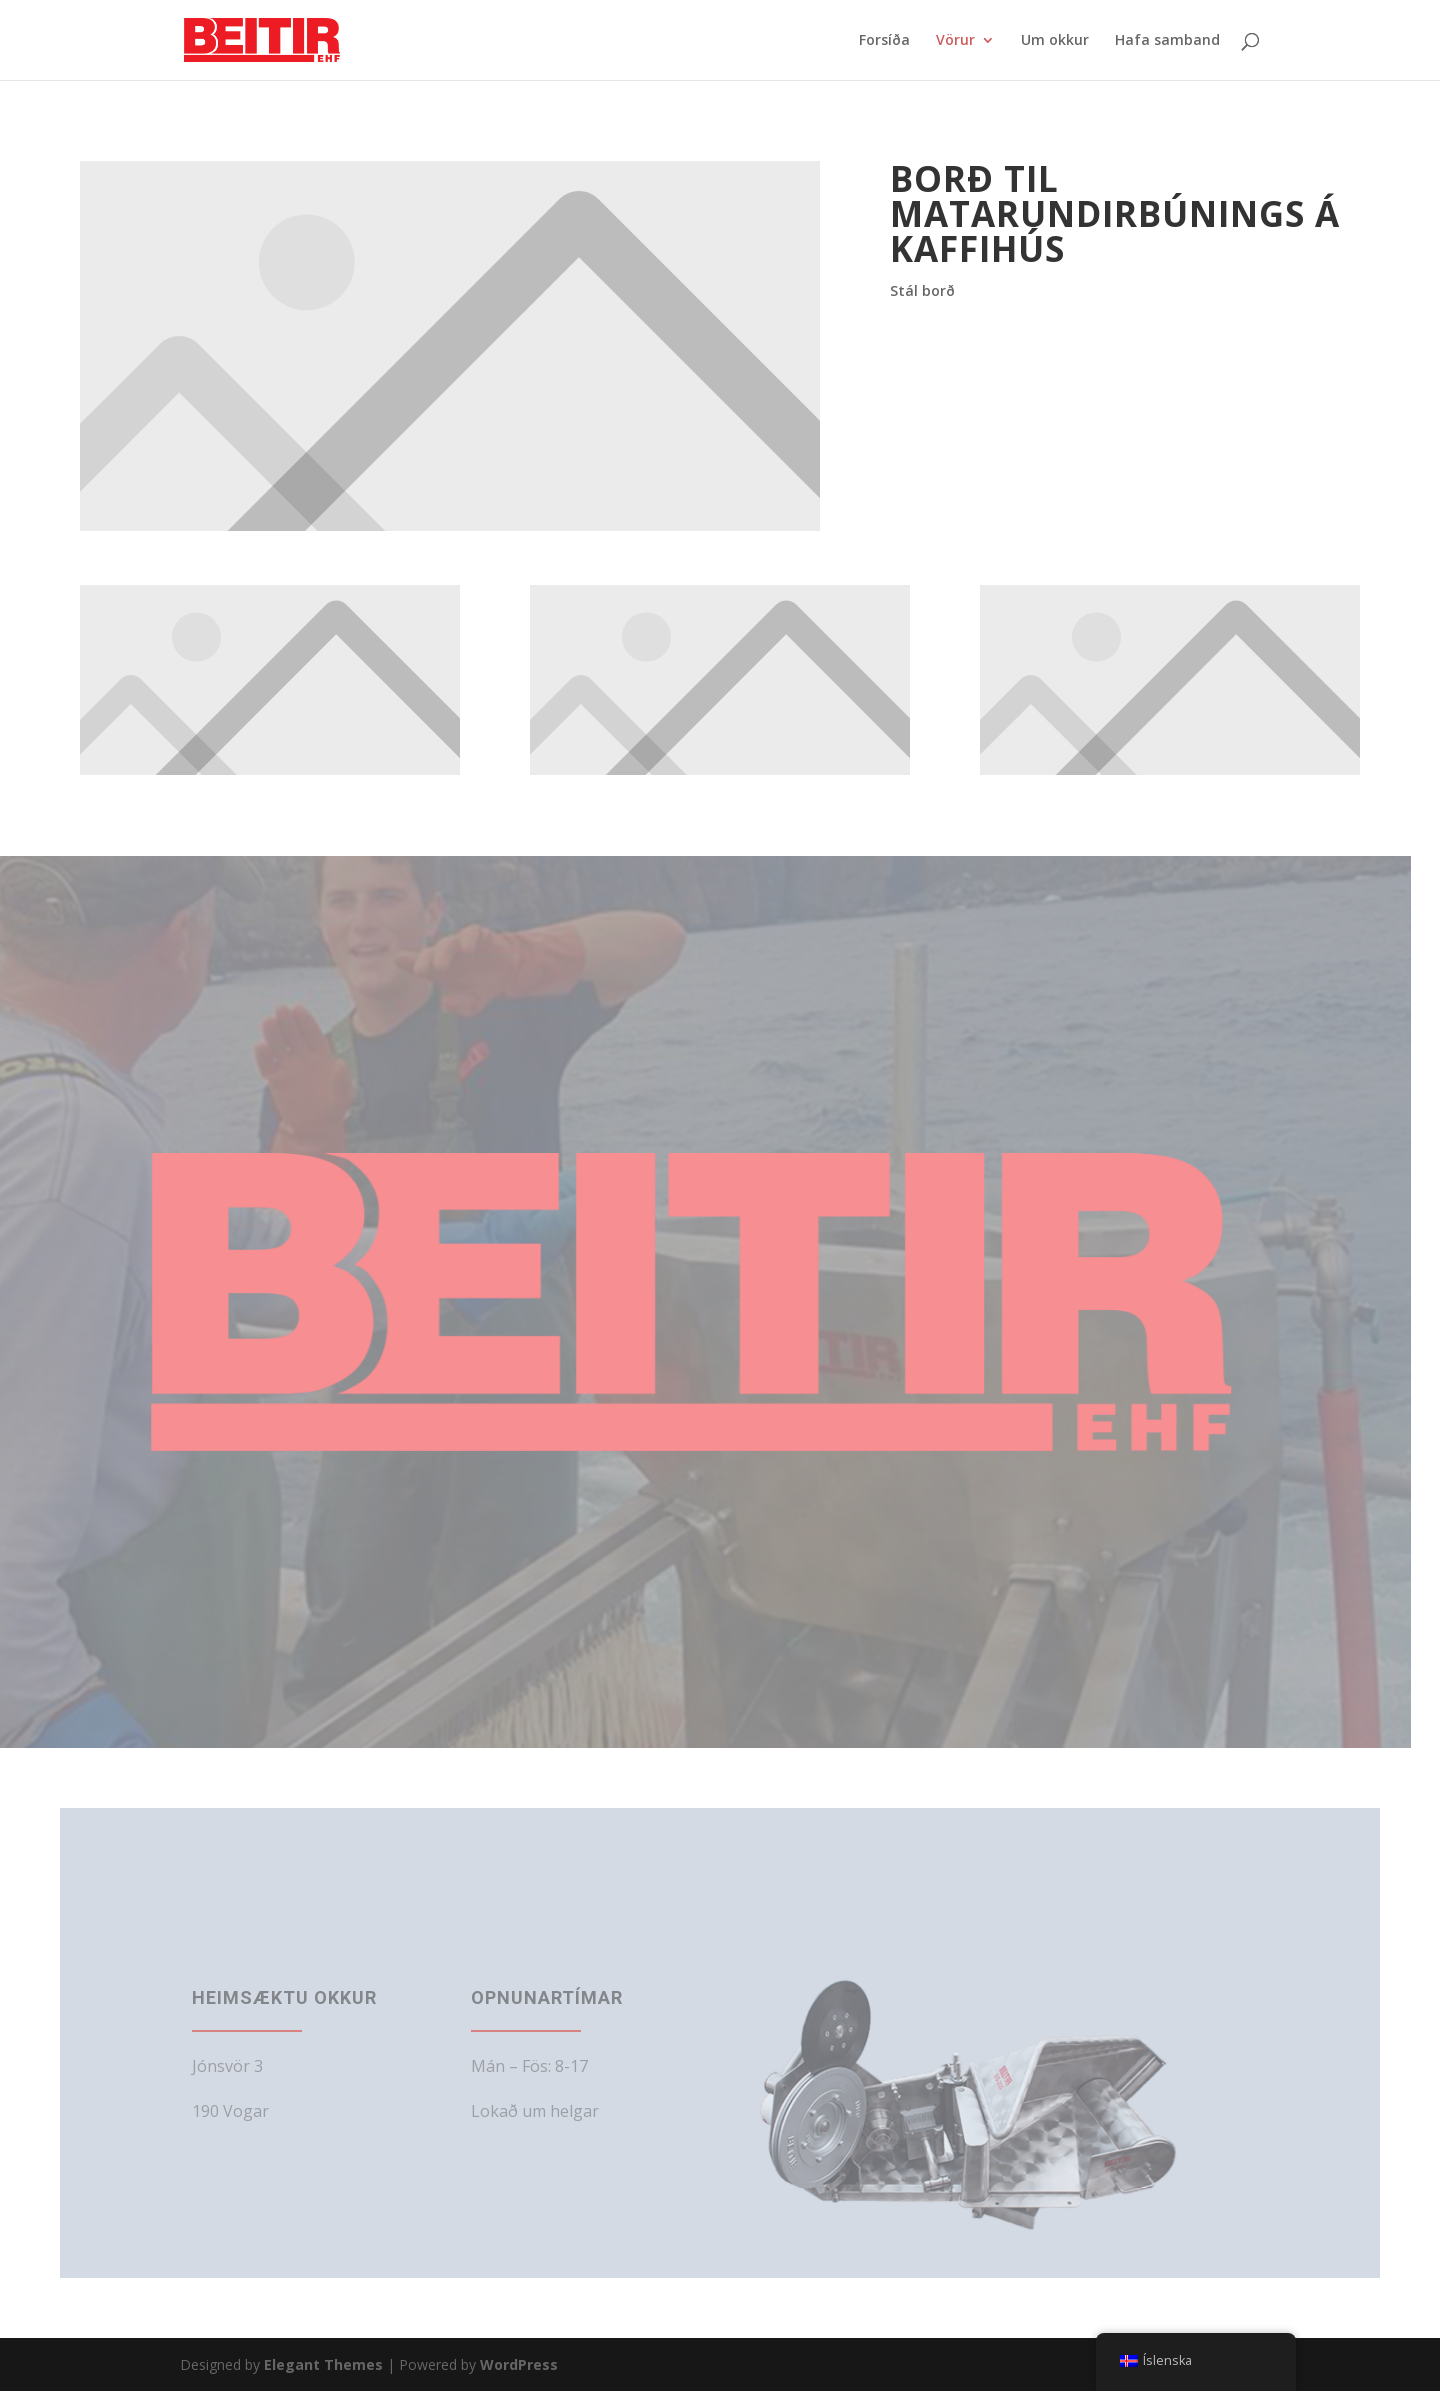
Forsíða (884, 41)
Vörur (955, 41)
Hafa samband (1167, 41)
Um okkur (1055, 41)
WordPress (519, 2364)
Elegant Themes (323, 2364)
